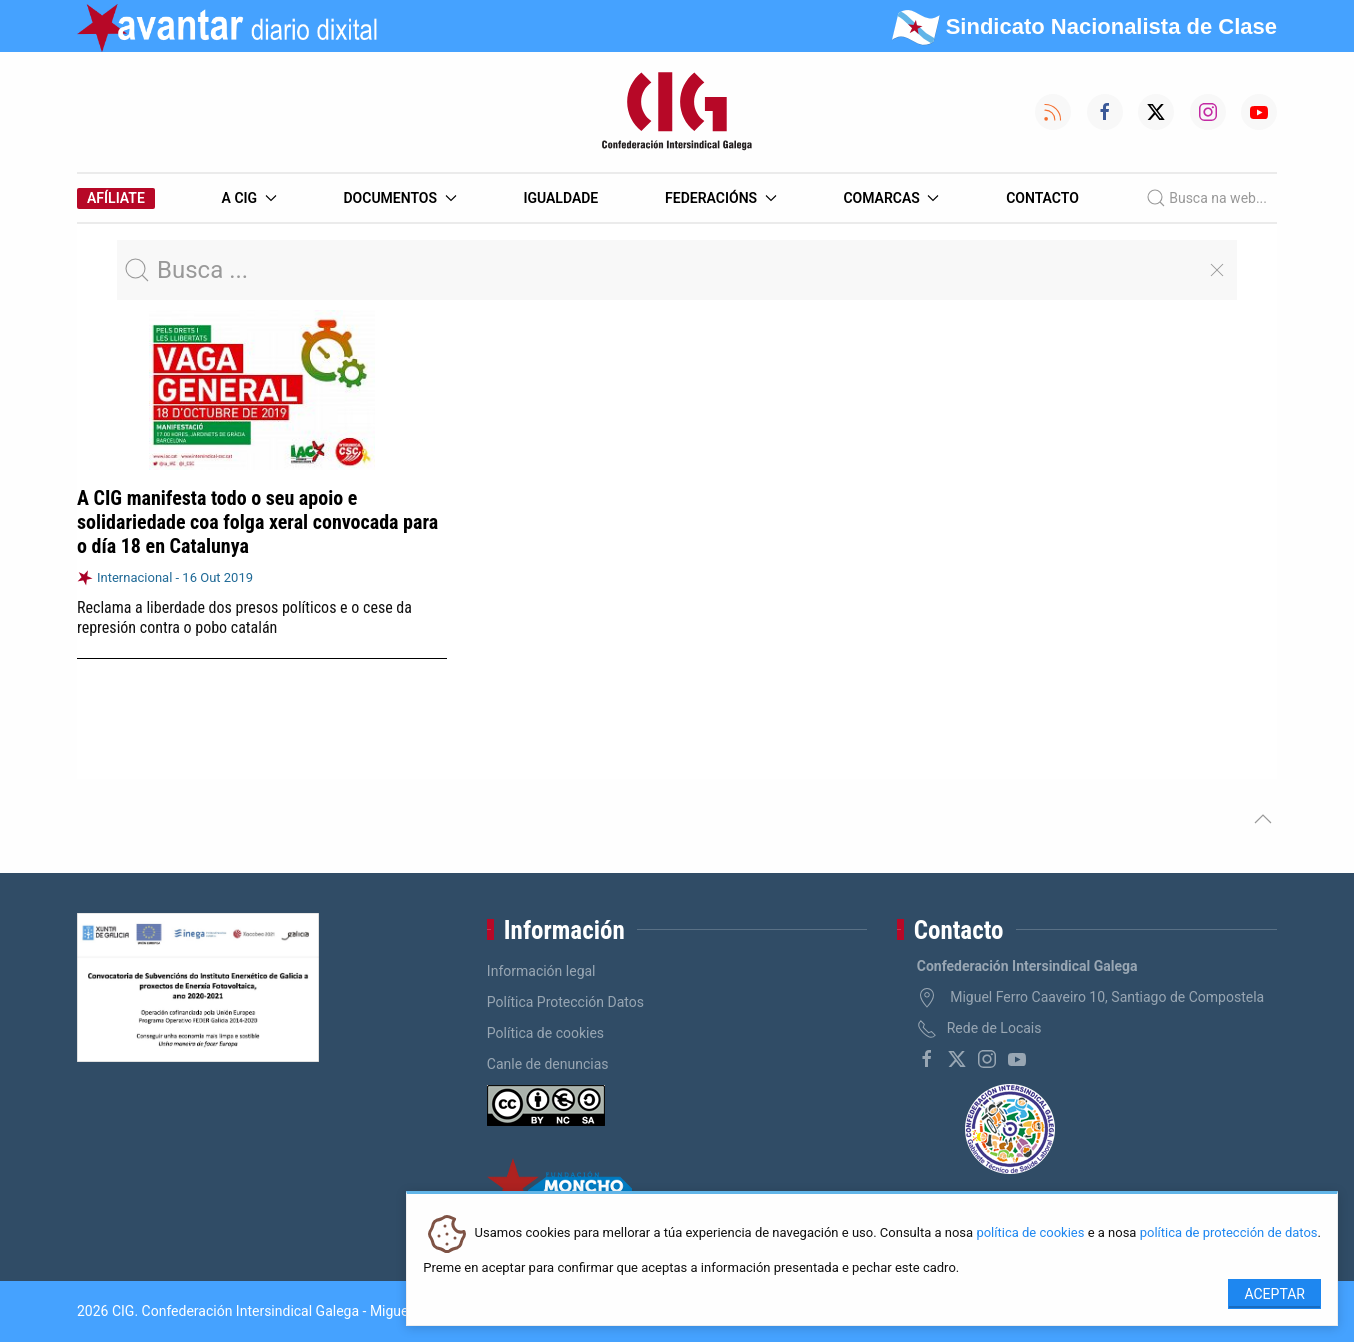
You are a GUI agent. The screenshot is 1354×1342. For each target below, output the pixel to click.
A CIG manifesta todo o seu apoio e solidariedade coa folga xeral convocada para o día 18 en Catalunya (257, 522)
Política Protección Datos (565, 1002)
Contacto (1042, 198)
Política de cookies (545, 1033)
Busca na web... (1206, 198)
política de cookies (1030, 1233)
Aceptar (1274, 1294)
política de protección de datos (1229, 1233)
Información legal (541, 971)
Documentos (399, 198)
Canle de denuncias (548, 1064)
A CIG (249, 198)
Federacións (721, 198)
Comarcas (891, 198)
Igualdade (560, 198)
